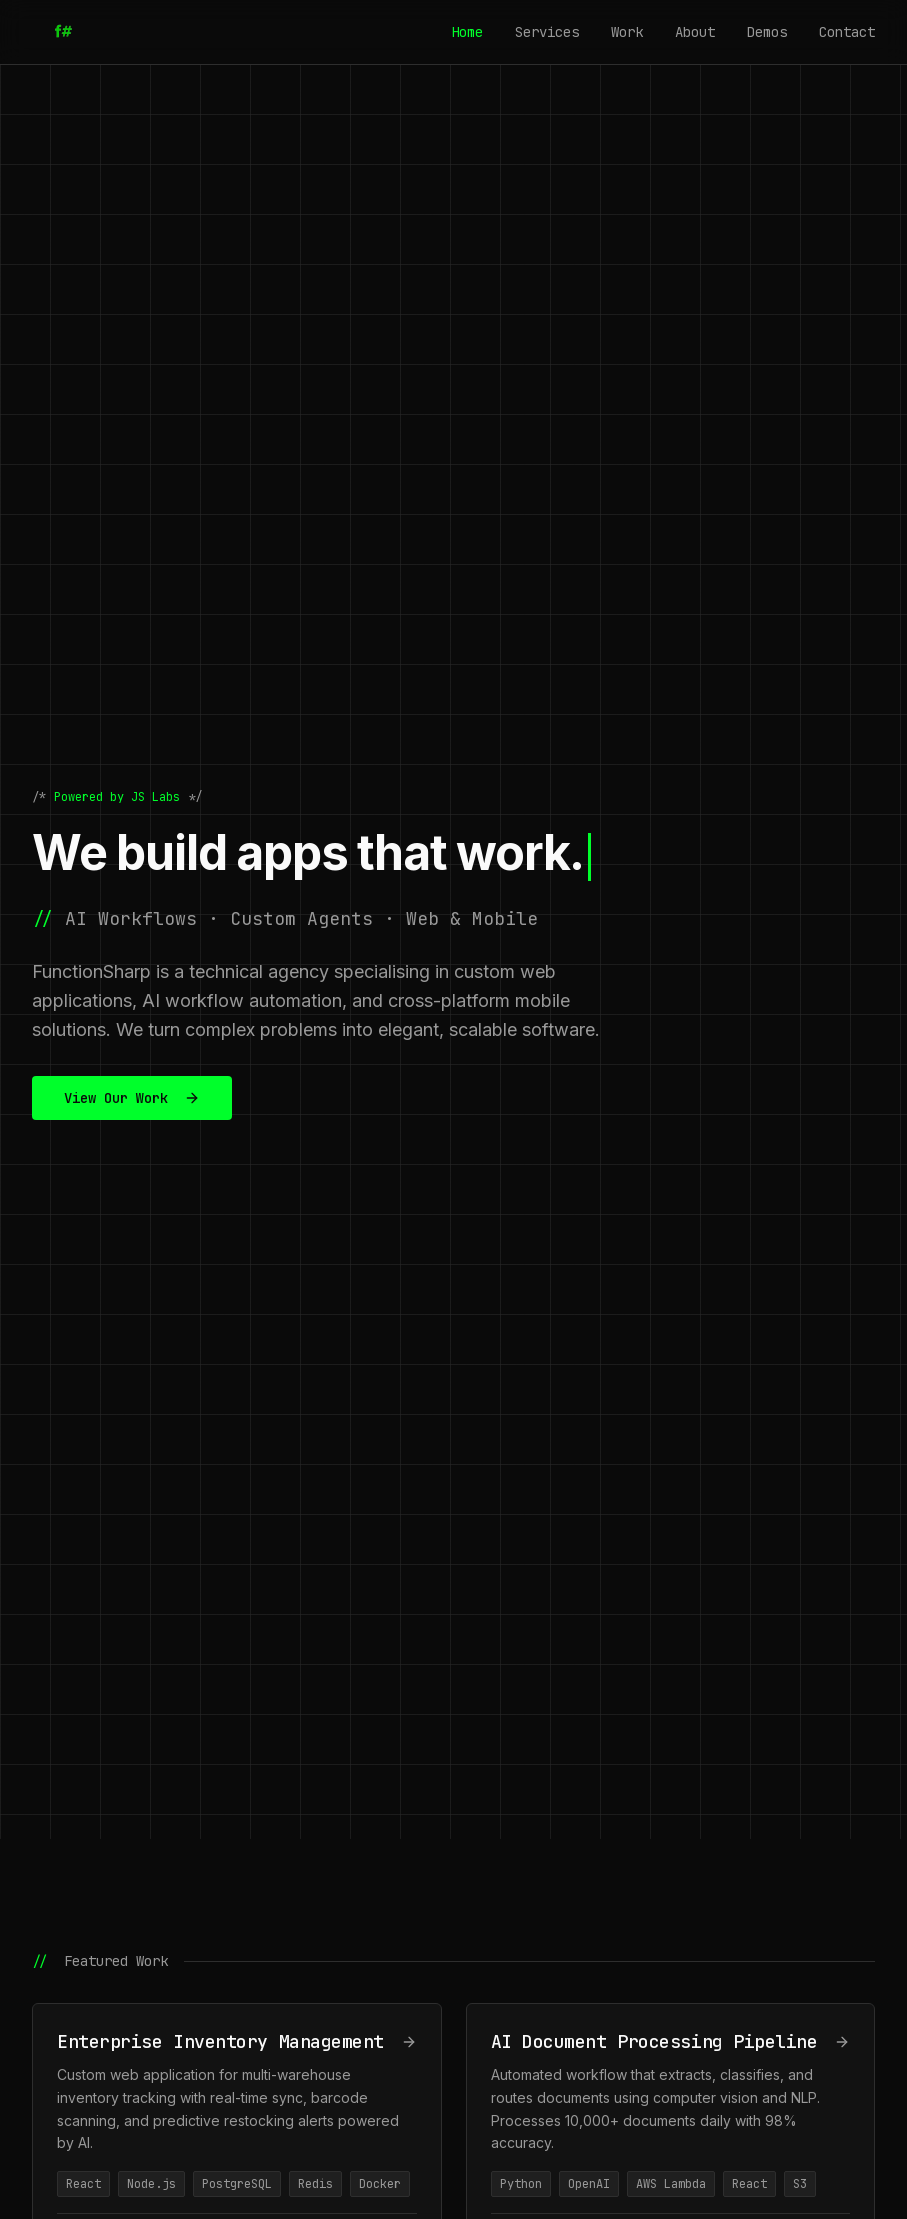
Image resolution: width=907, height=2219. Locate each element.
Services (547, 32)
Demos (767, 32)
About (695, 32)
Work (627, 32)
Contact (847, 32)
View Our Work (132, 1098)
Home (467, 32)
